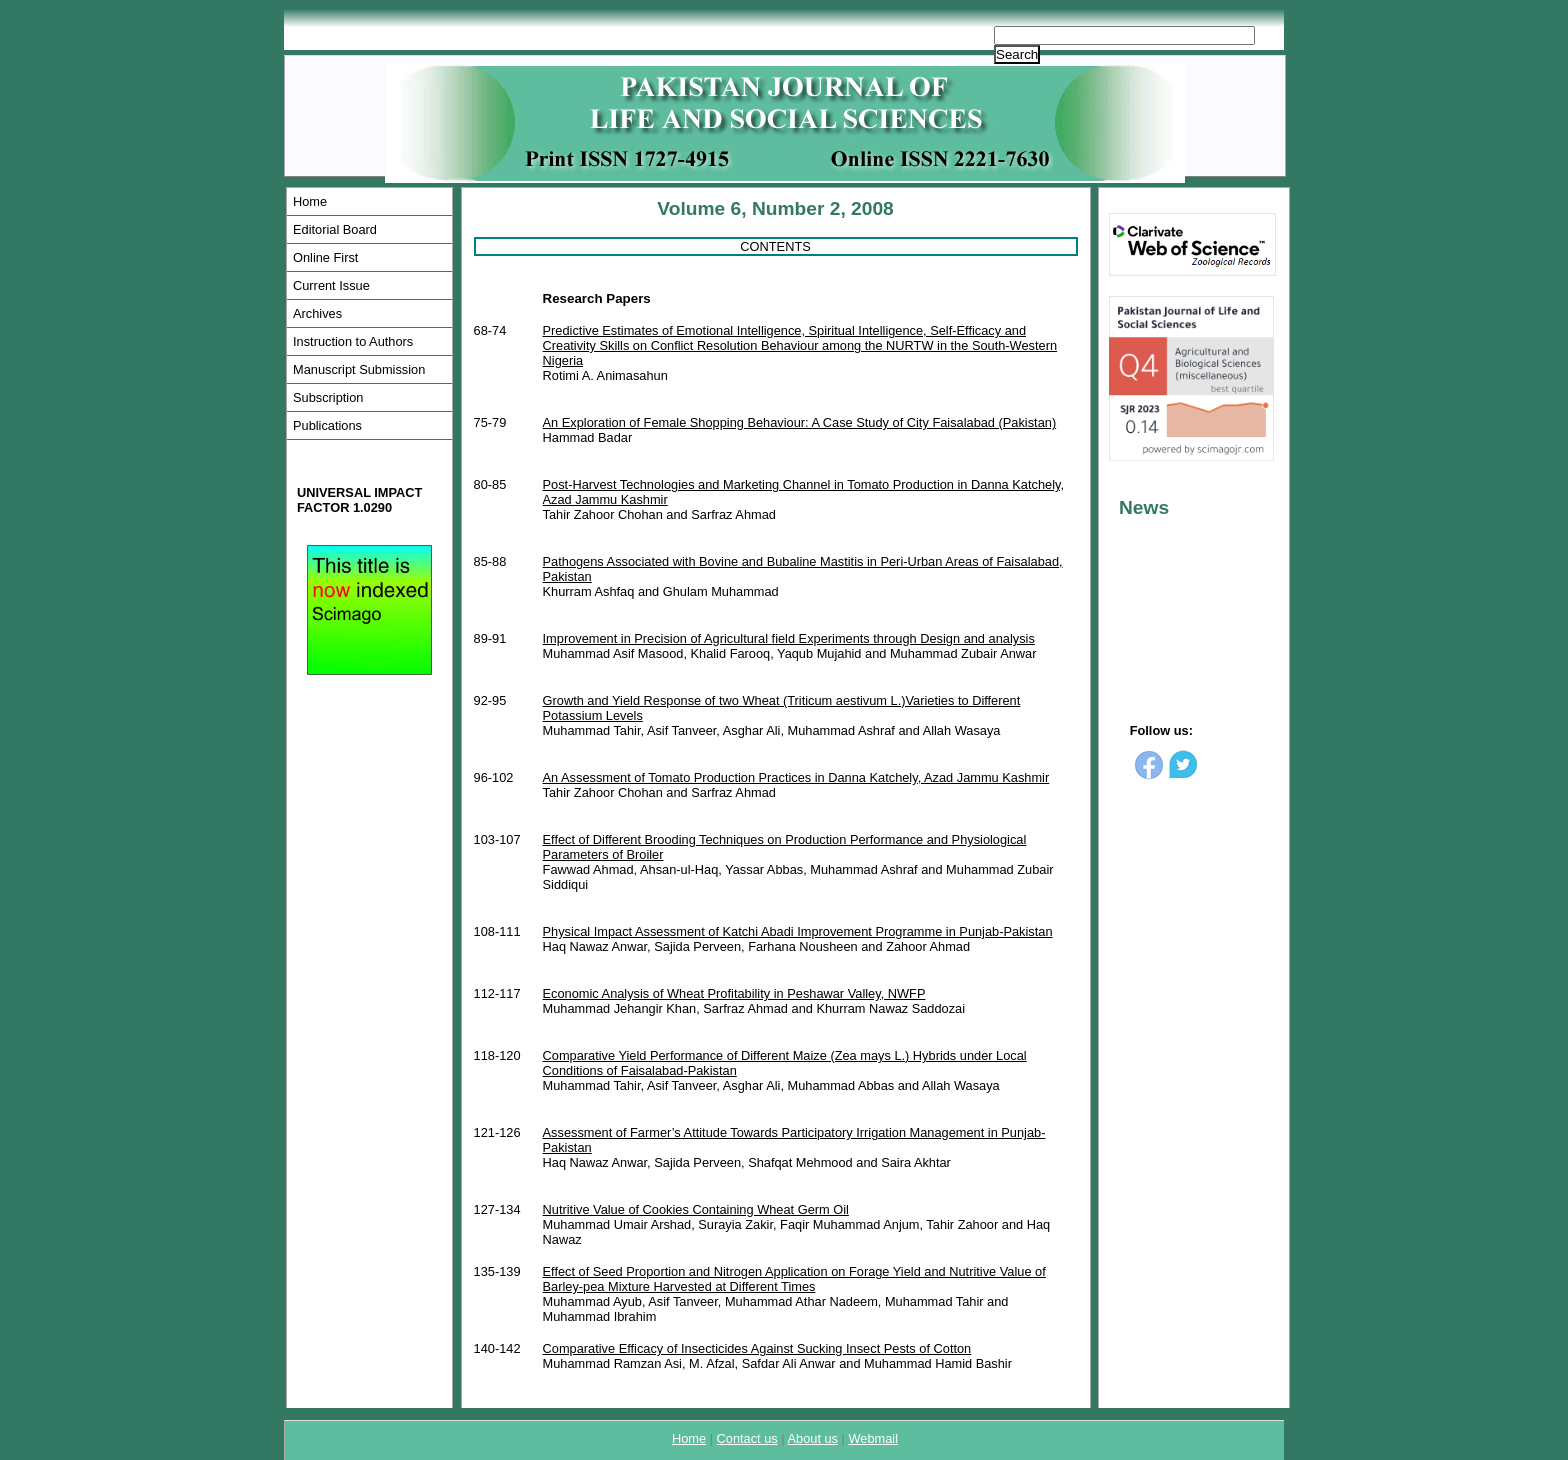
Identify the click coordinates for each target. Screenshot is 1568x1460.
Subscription (328, 397)
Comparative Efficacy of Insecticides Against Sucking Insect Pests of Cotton (757, 1348)
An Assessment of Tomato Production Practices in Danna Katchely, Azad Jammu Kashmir (796, 777)
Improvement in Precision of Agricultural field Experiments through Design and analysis (789, 638)
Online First (325, 257)
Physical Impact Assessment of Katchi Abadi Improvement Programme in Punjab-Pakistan (798, 931)
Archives (317, 313)
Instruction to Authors (353, 341)
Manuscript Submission (359, 369)
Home (310, 201)
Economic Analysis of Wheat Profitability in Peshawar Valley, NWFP (734, 993)
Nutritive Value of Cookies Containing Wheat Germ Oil (696, 1209)
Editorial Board (335, 229)
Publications (327, 425)
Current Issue (331, 285)
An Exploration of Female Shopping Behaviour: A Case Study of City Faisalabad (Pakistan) (800, 422)
